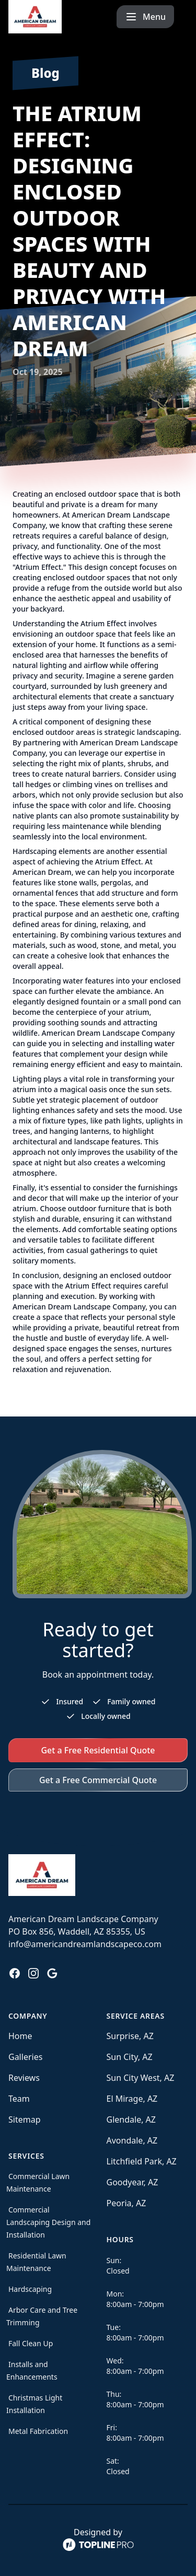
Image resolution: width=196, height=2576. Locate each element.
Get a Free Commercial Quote (98, 1780)
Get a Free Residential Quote (98, 1750)
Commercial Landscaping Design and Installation (48, 2222)
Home (20, 2036)
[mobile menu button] (159, 16)
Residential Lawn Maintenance (36, 2262)
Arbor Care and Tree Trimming (41, 2316)
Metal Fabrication (38, 2431)
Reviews (24, 2077)
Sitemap (24, 2119)
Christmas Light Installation (34, 2404)
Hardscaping (30, 2289)
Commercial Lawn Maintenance (38, 2182)
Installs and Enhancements (31, 2370)
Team (19, 2098)
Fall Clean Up (30, 2343)
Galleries (25, 2057)
